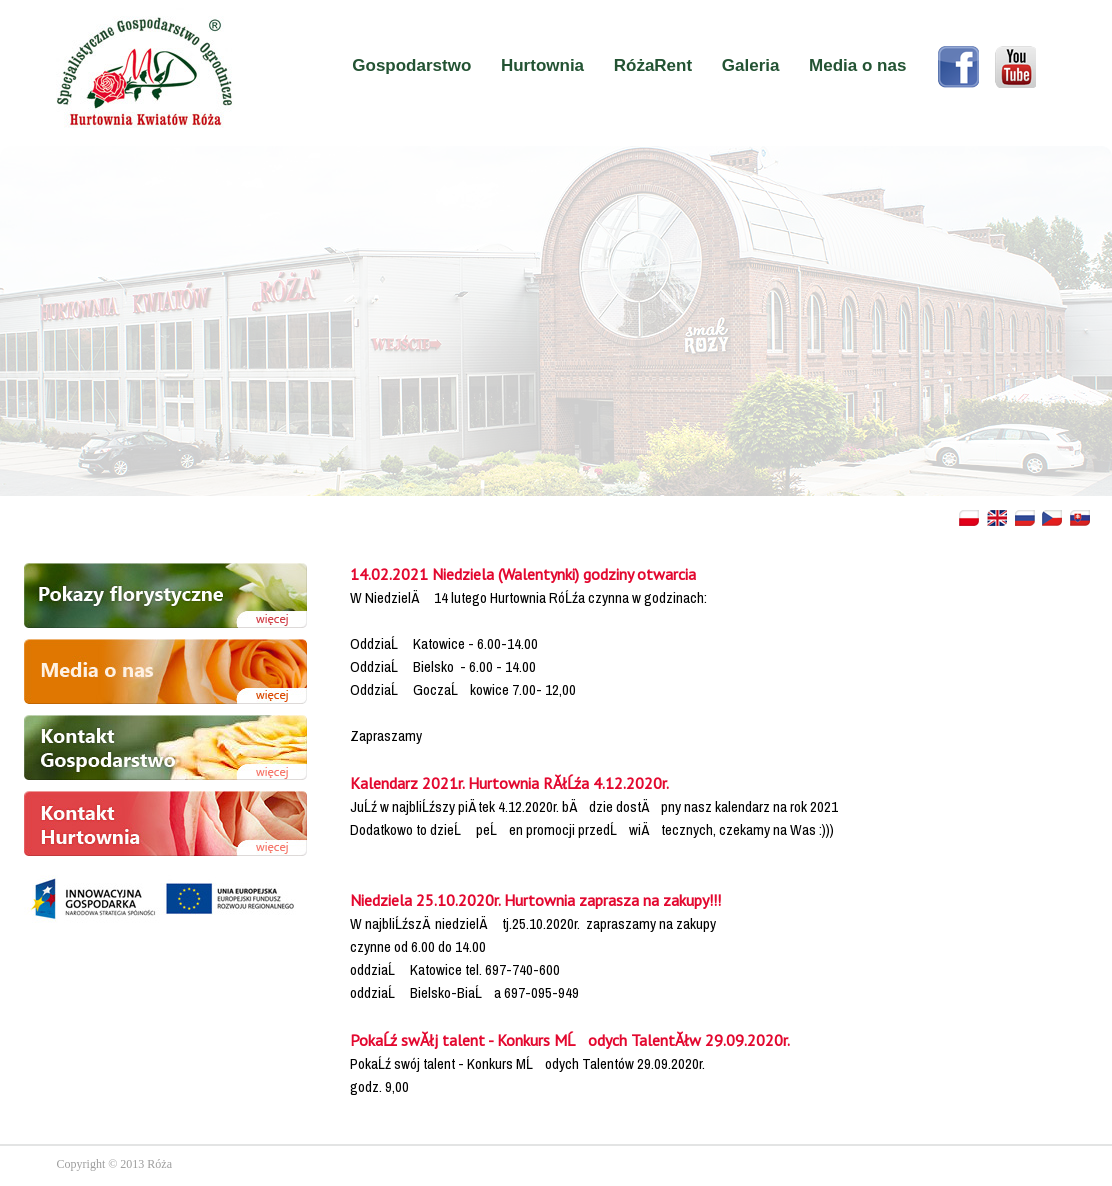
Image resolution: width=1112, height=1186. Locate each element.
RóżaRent (653, 65)
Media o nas (857, 65)
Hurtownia (542, 65)
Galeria (751, 65)
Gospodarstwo (411, 65)
